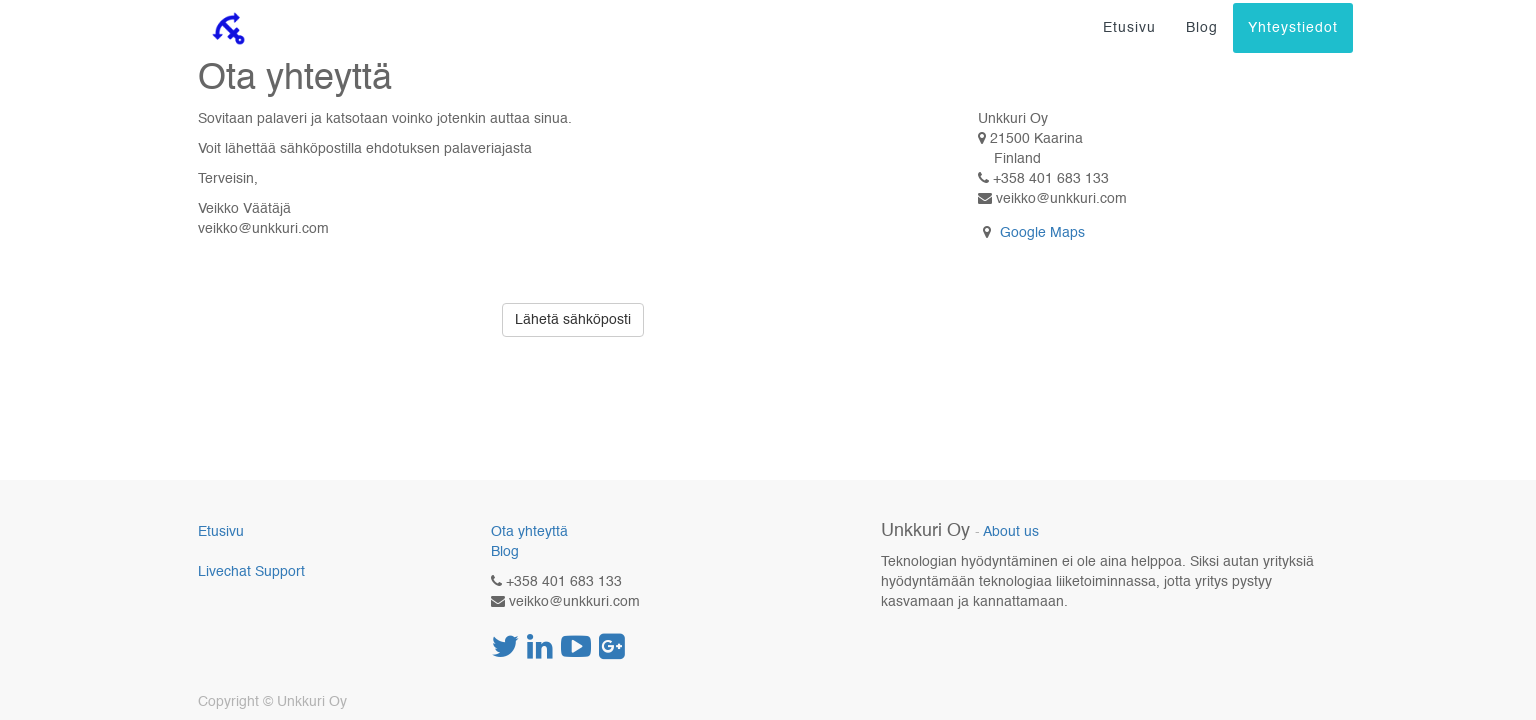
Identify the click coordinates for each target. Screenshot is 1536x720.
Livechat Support (251, 572)
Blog (505, 552)
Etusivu (221, 532)
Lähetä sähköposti (573, 320)
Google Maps (1042, 233)
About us (1011, 532)
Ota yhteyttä (529, 532)
